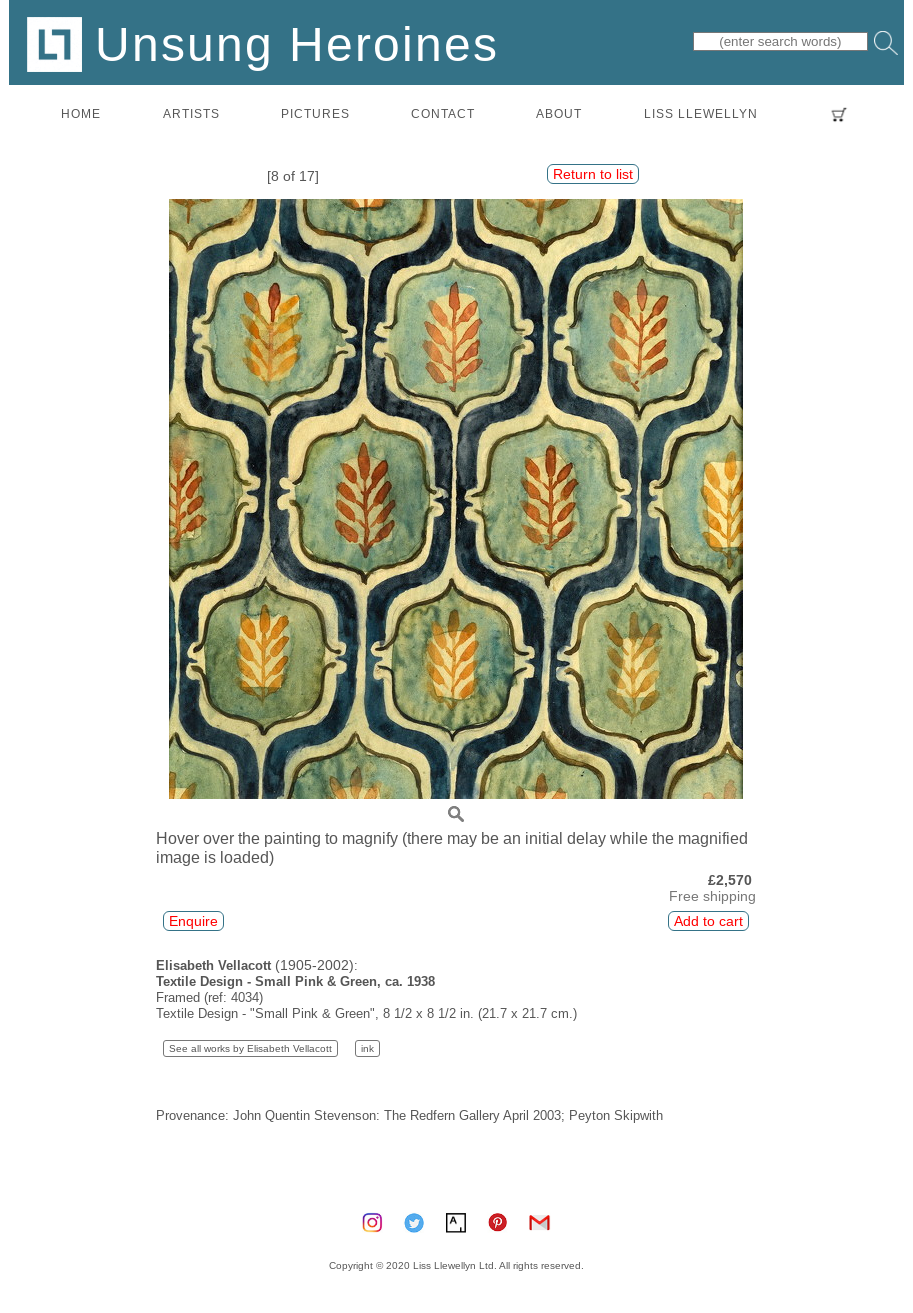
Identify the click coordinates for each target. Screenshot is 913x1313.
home (81, 113)
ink (367, 1048)
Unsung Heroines (263, 43)
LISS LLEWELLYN (701, 113)
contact (443, 113)
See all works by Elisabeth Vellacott (250, 1048)
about (559, 113)
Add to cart (708, 921)
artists (191, 113)
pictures (315, 113)
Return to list (593, 174)
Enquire (193, 921)
